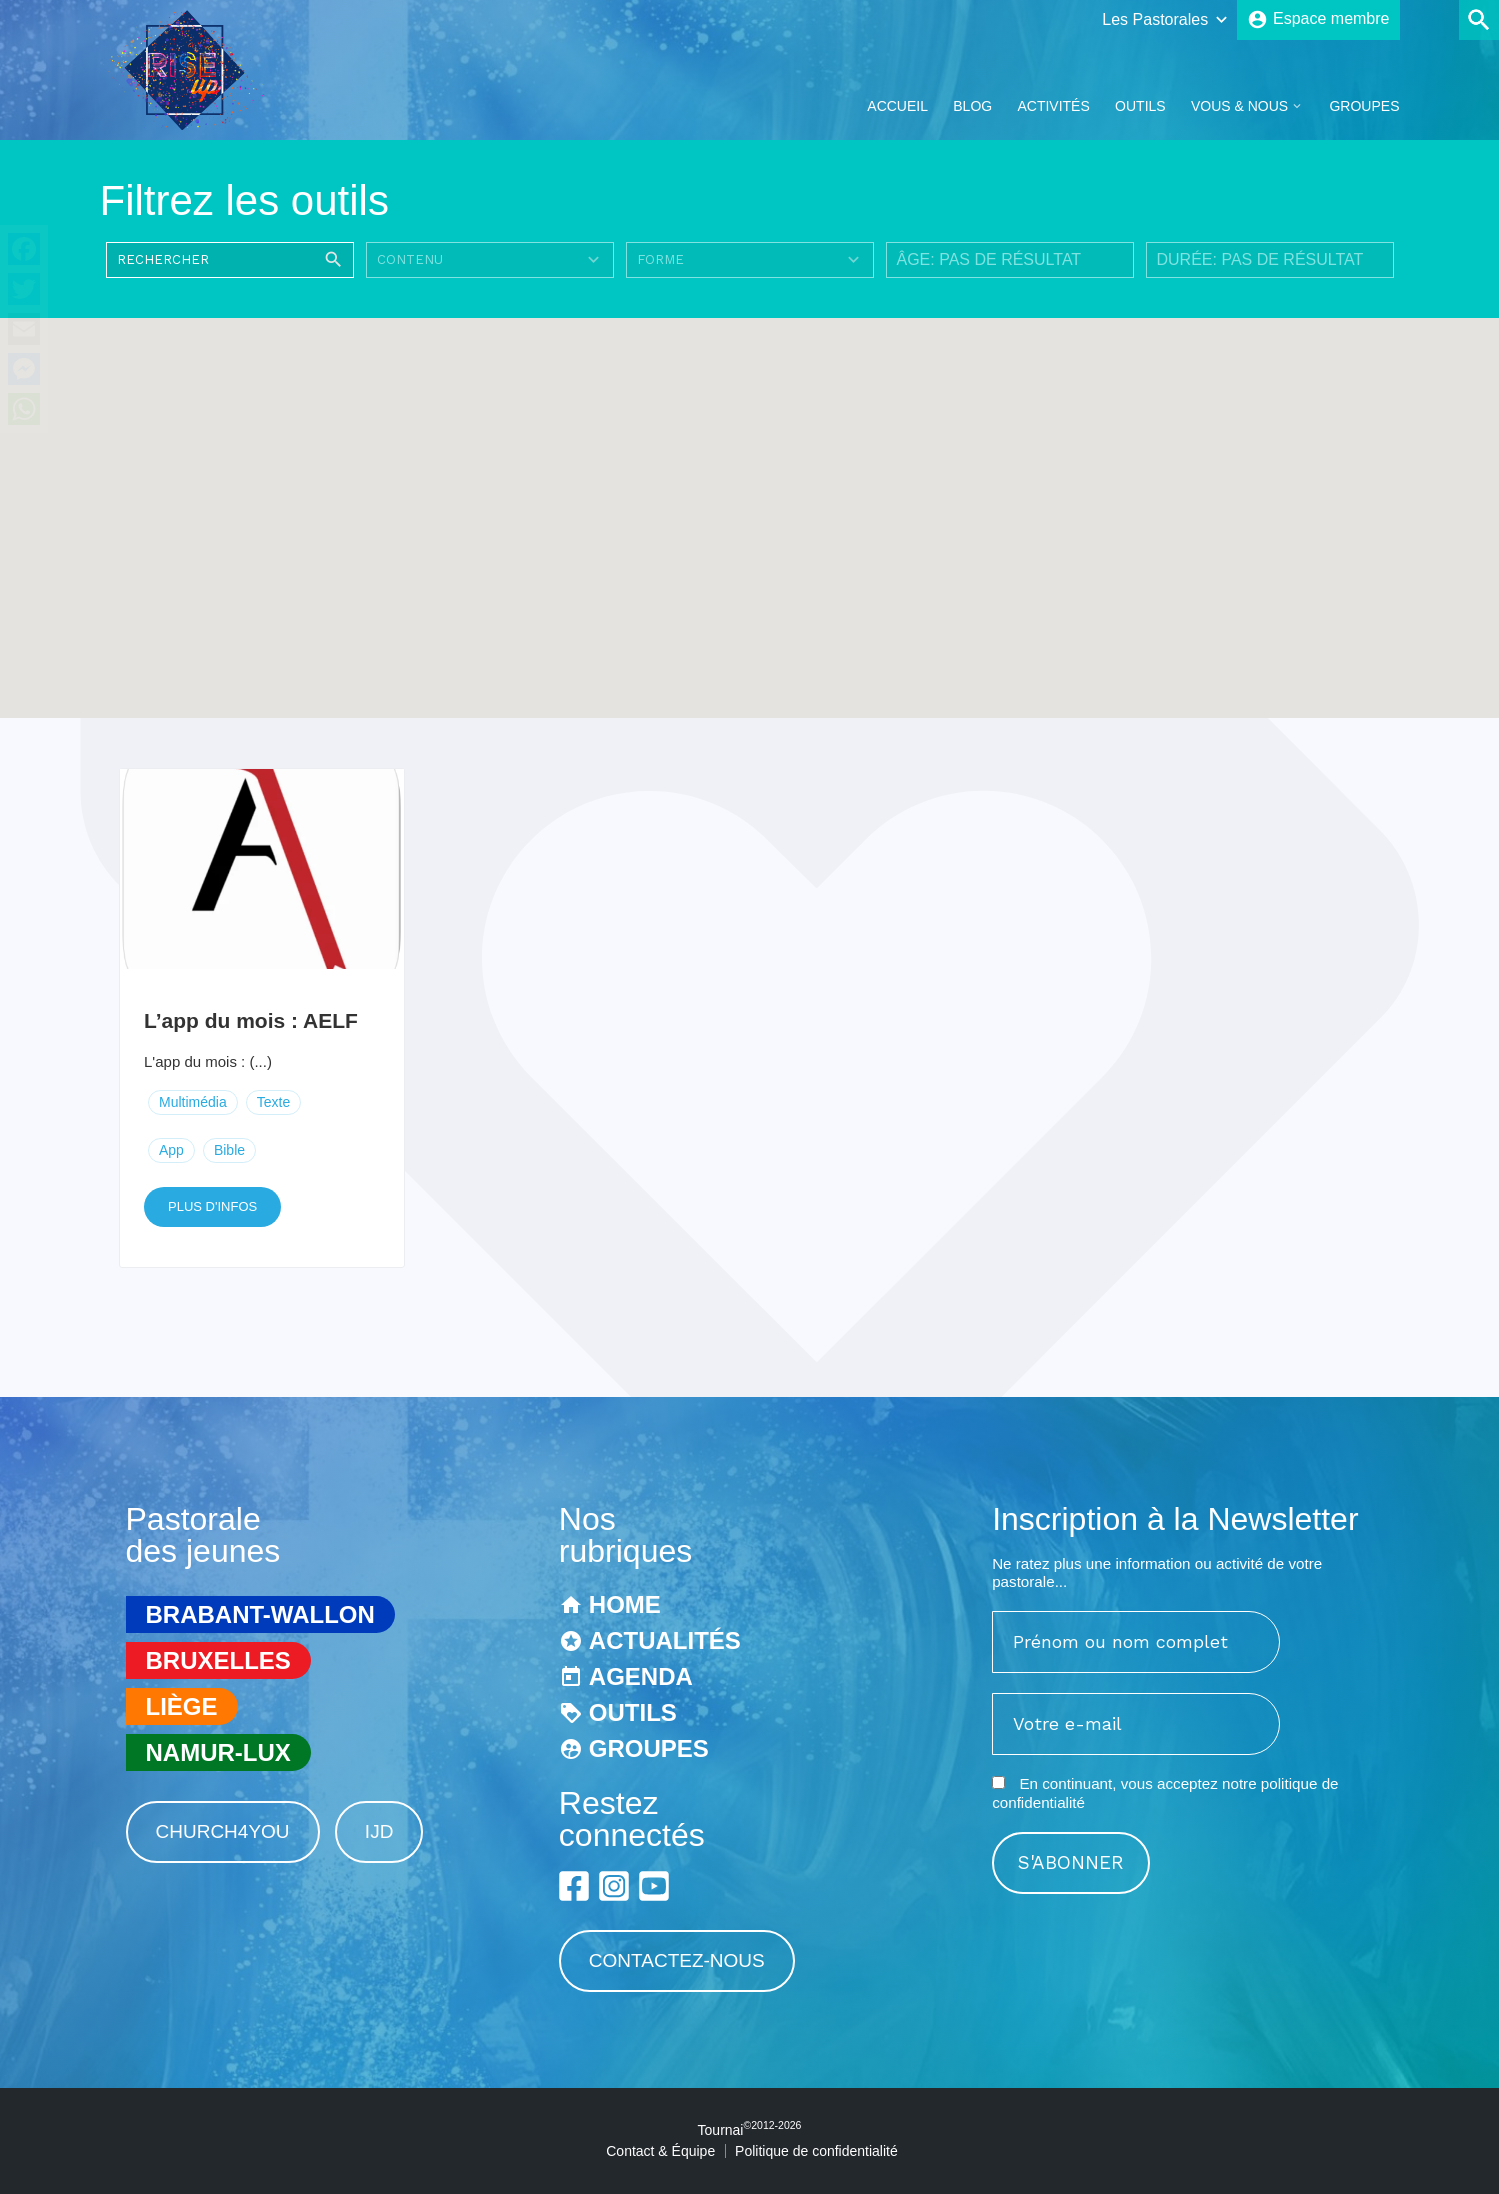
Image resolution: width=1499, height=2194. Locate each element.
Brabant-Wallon (260, 1614)
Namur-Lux (218, 1752)
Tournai (750, 2130)
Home (625, 1604)
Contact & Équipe (660, 2151)
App (171, 1150)
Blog (972, 106)
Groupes (1364, 106)
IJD (379, 1831)
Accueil (897, 106)
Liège (182, 1706)
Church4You (223, 1831)
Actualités (665, 1640)
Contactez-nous (677, 1960)
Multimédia (193, 1102)
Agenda (641, 1676)
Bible (229, 1150)
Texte (273, 1102)
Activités (1053, 106)
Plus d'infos (212, 1206)
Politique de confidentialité (816, 2151)
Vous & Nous (1239, 106)
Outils (1140, 106)
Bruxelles (218, 1660)
